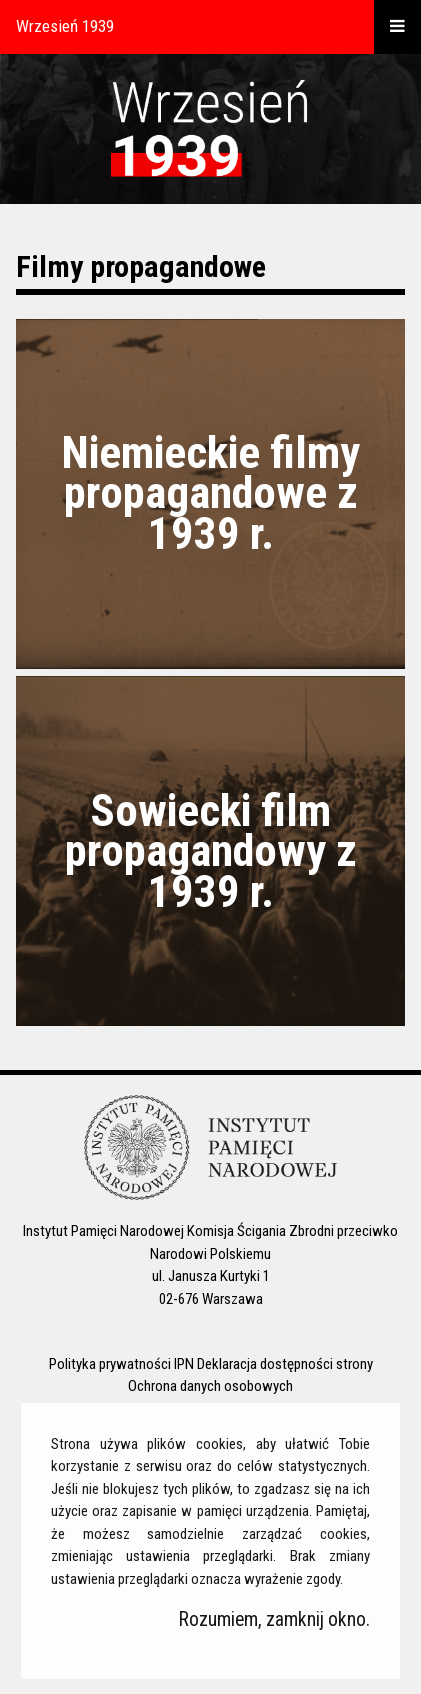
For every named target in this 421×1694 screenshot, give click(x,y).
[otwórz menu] (397, 27)
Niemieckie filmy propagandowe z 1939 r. (210, 493)
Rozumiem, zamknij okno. (274, 1619)
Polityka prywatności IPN (121, 1364)
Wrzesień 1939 (65, 26)
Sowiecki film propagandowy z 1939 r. (211, 851)
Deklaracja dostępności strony (285, 1364)
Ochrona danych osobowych (210, 1386)
